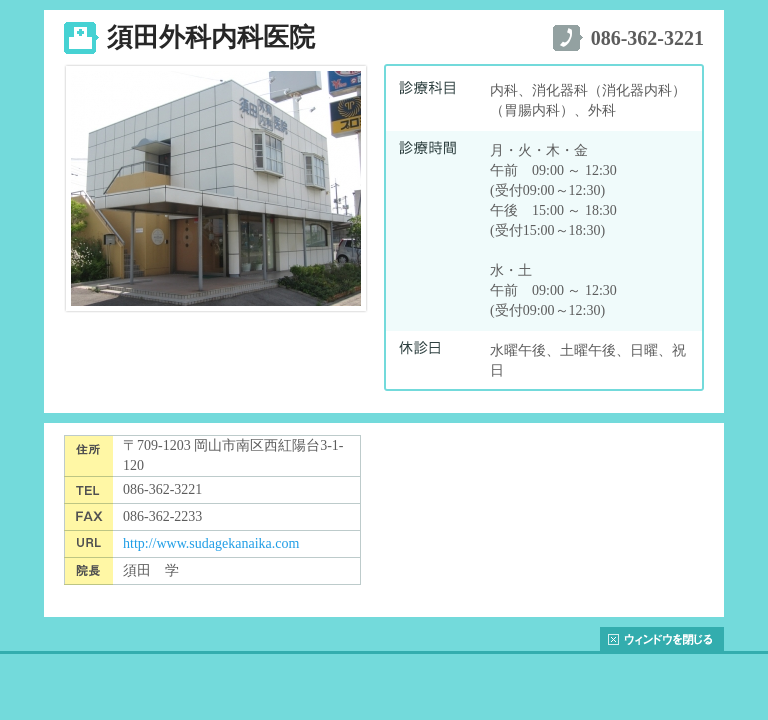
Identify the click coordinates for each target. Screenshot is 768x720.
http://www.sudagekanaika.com (211, 543)
